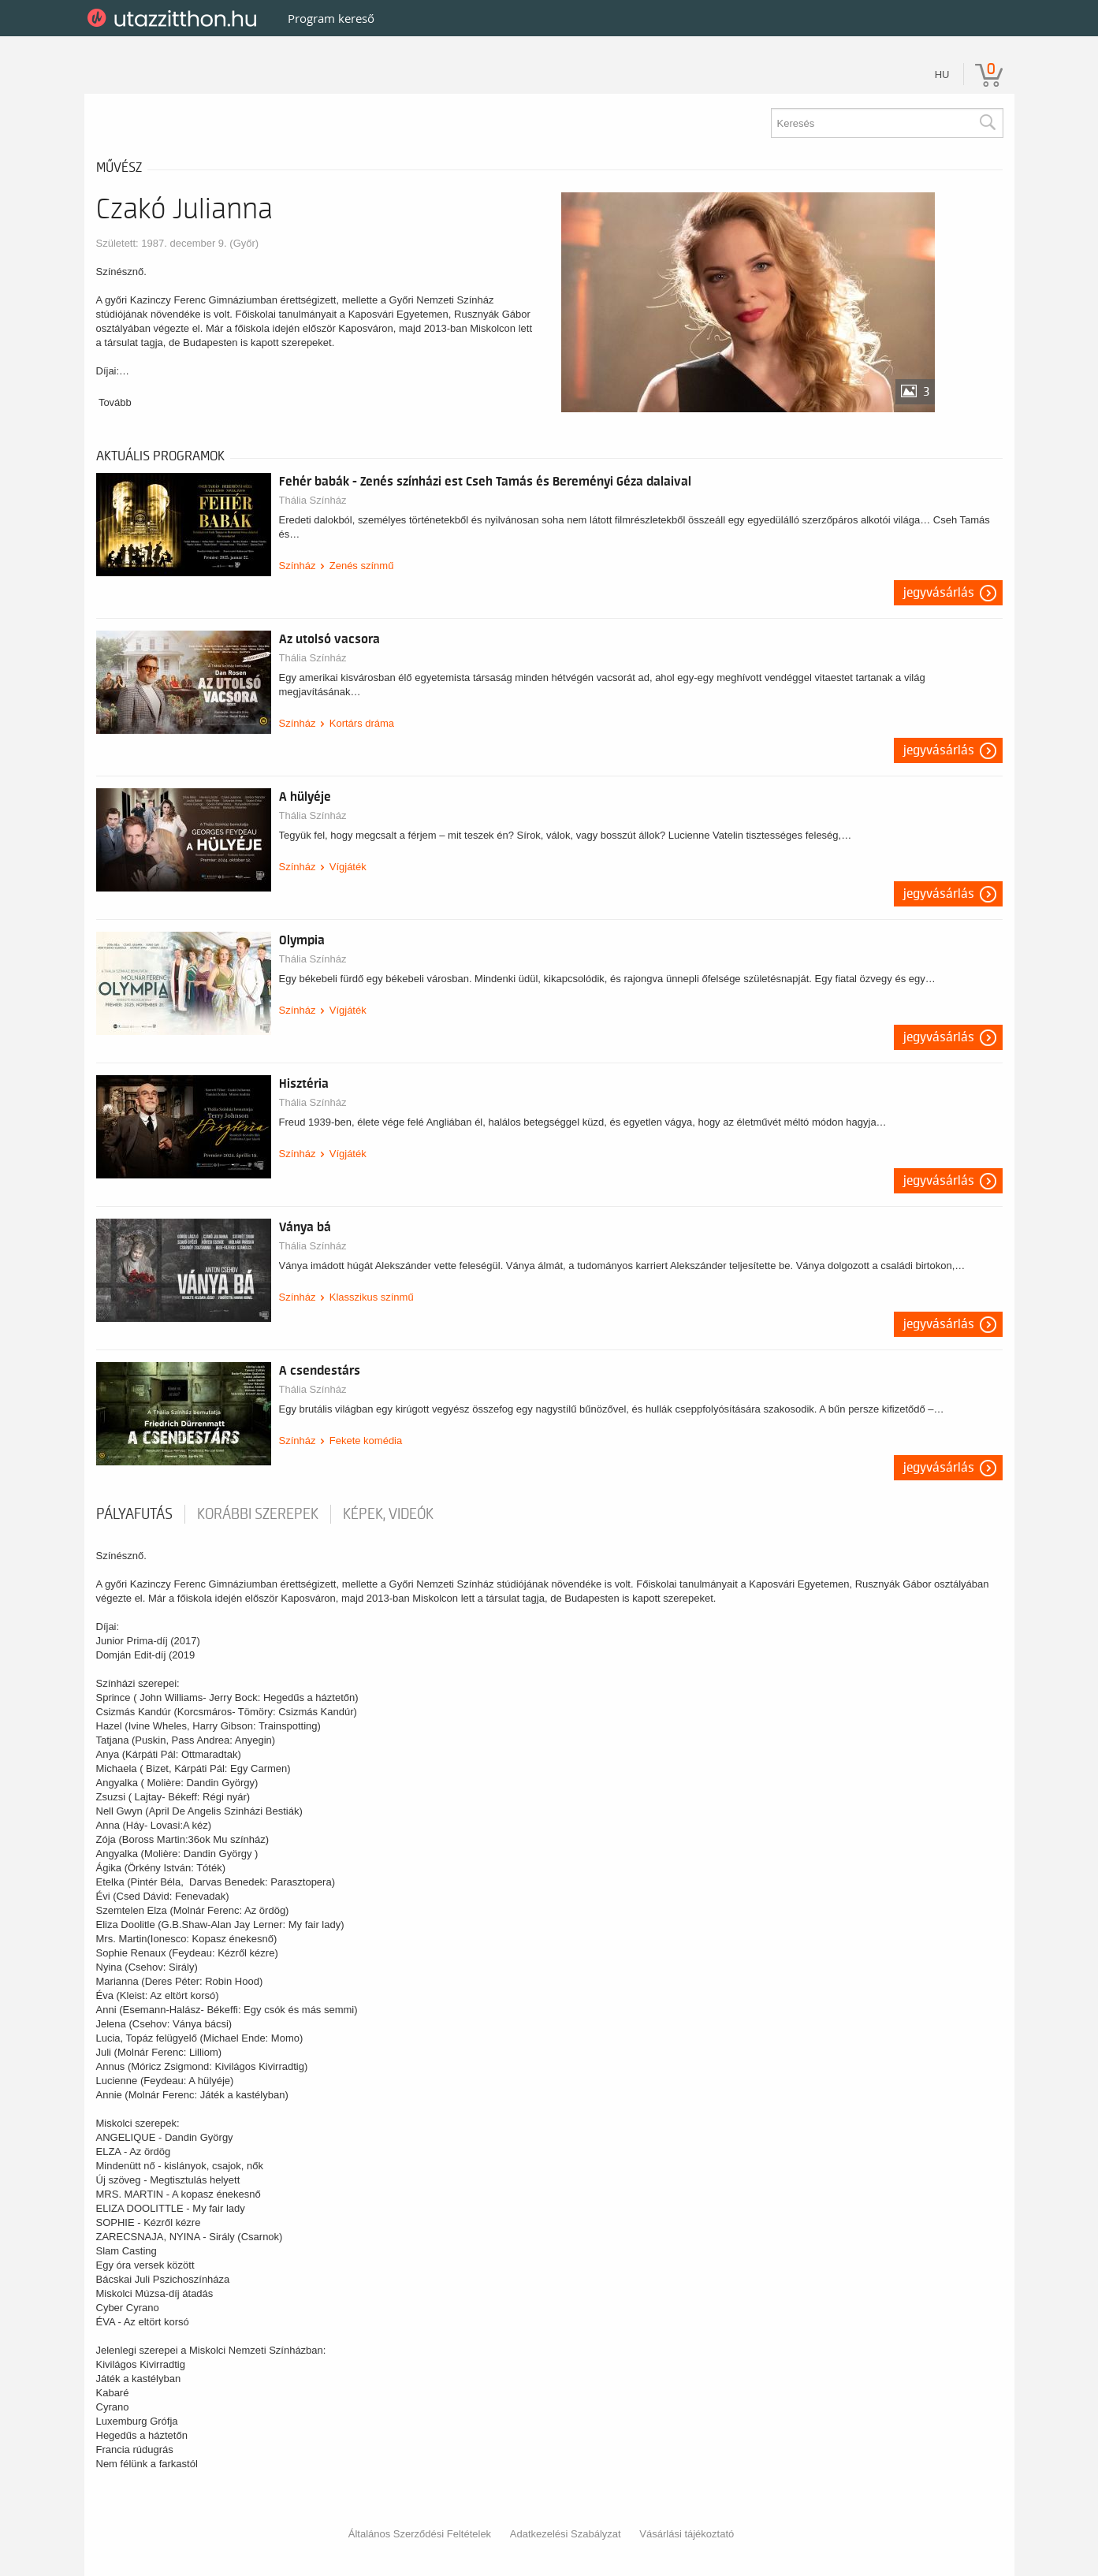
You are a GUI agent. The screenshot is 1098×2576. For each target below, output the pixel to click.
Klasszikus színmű (371, 1297)
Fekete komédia (366, 1440)
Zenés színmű (361, 565)
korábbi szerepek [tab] (257, 1514)
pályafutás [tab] (134, 1514)
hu (942, 74)
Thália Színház (313, 500)
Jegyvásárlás (938, 593)
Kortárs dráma (361, 723)
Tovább (115, 402)
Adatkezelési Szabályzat (565, 2534)
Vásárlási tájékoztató (686, 2534)
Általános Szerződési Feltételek (419, 2534)
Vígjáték (348, 867)
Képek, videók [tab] (388, 1514)
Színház (297, 565)
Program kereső (331, 18)
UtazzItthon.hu (174, 18)
